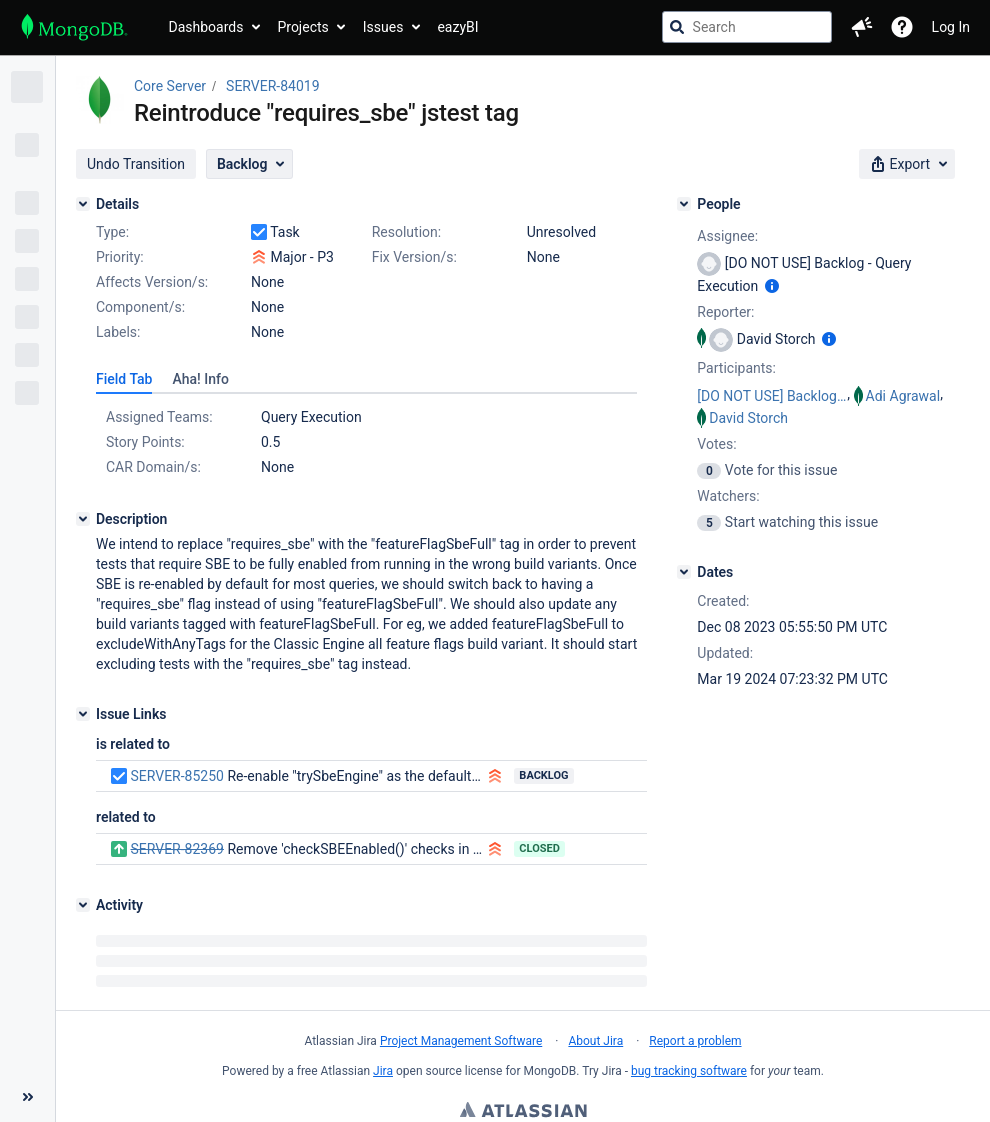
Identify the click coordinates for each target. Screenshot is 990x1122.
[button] (862, 27)
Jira (383, 1071)
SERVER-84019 (272, 86)
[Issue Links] (83, 714)
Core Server (170, 86)
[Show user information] (772, 286)
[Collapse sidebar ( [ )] (27, 986)
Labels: (118, 332)
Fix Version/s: (414, 257)
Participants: (736, 368)
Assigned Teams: (159, 417)
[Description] (83, 519)
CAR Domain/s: (153, 467)
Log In (951, 27)
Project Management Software (461, 1041)
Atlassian (523, 1112)
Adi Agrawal (903, 396)
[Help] (902, 27)
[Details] (83, 204)
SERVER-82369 (176, 849)
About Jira (595, 1041)
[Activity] (83, 905)
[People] (684, 204)
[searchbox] (747, 27)
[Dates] (684, 572)
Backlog (543, 775)
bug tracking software (689, 1071)
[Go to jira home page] (74, 27)
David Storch (748, 418)
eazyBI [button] (457, 27)
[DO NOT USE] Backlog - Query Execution (772, 396)
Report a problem (695, 1041)
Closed (539, 848)
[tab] (124, 379)
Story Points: (145, 442)
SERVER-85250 (176, 776)
